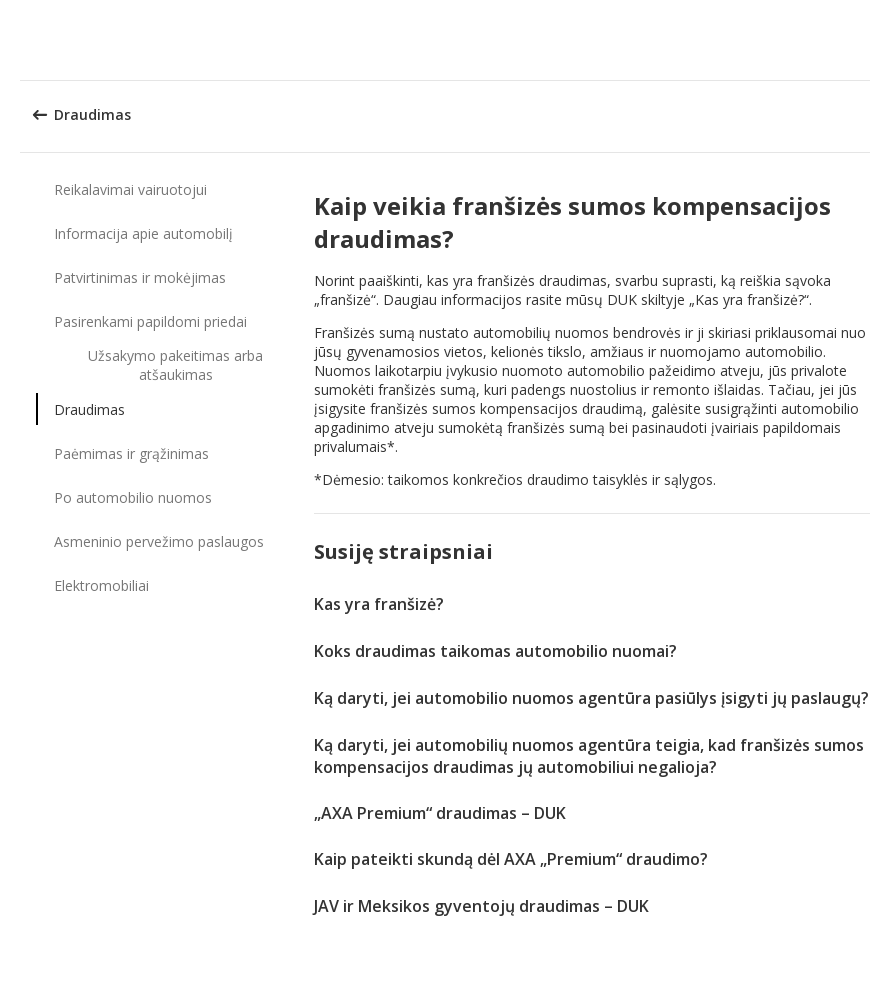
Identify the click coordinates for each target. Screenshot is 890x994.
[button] (868, 40)
